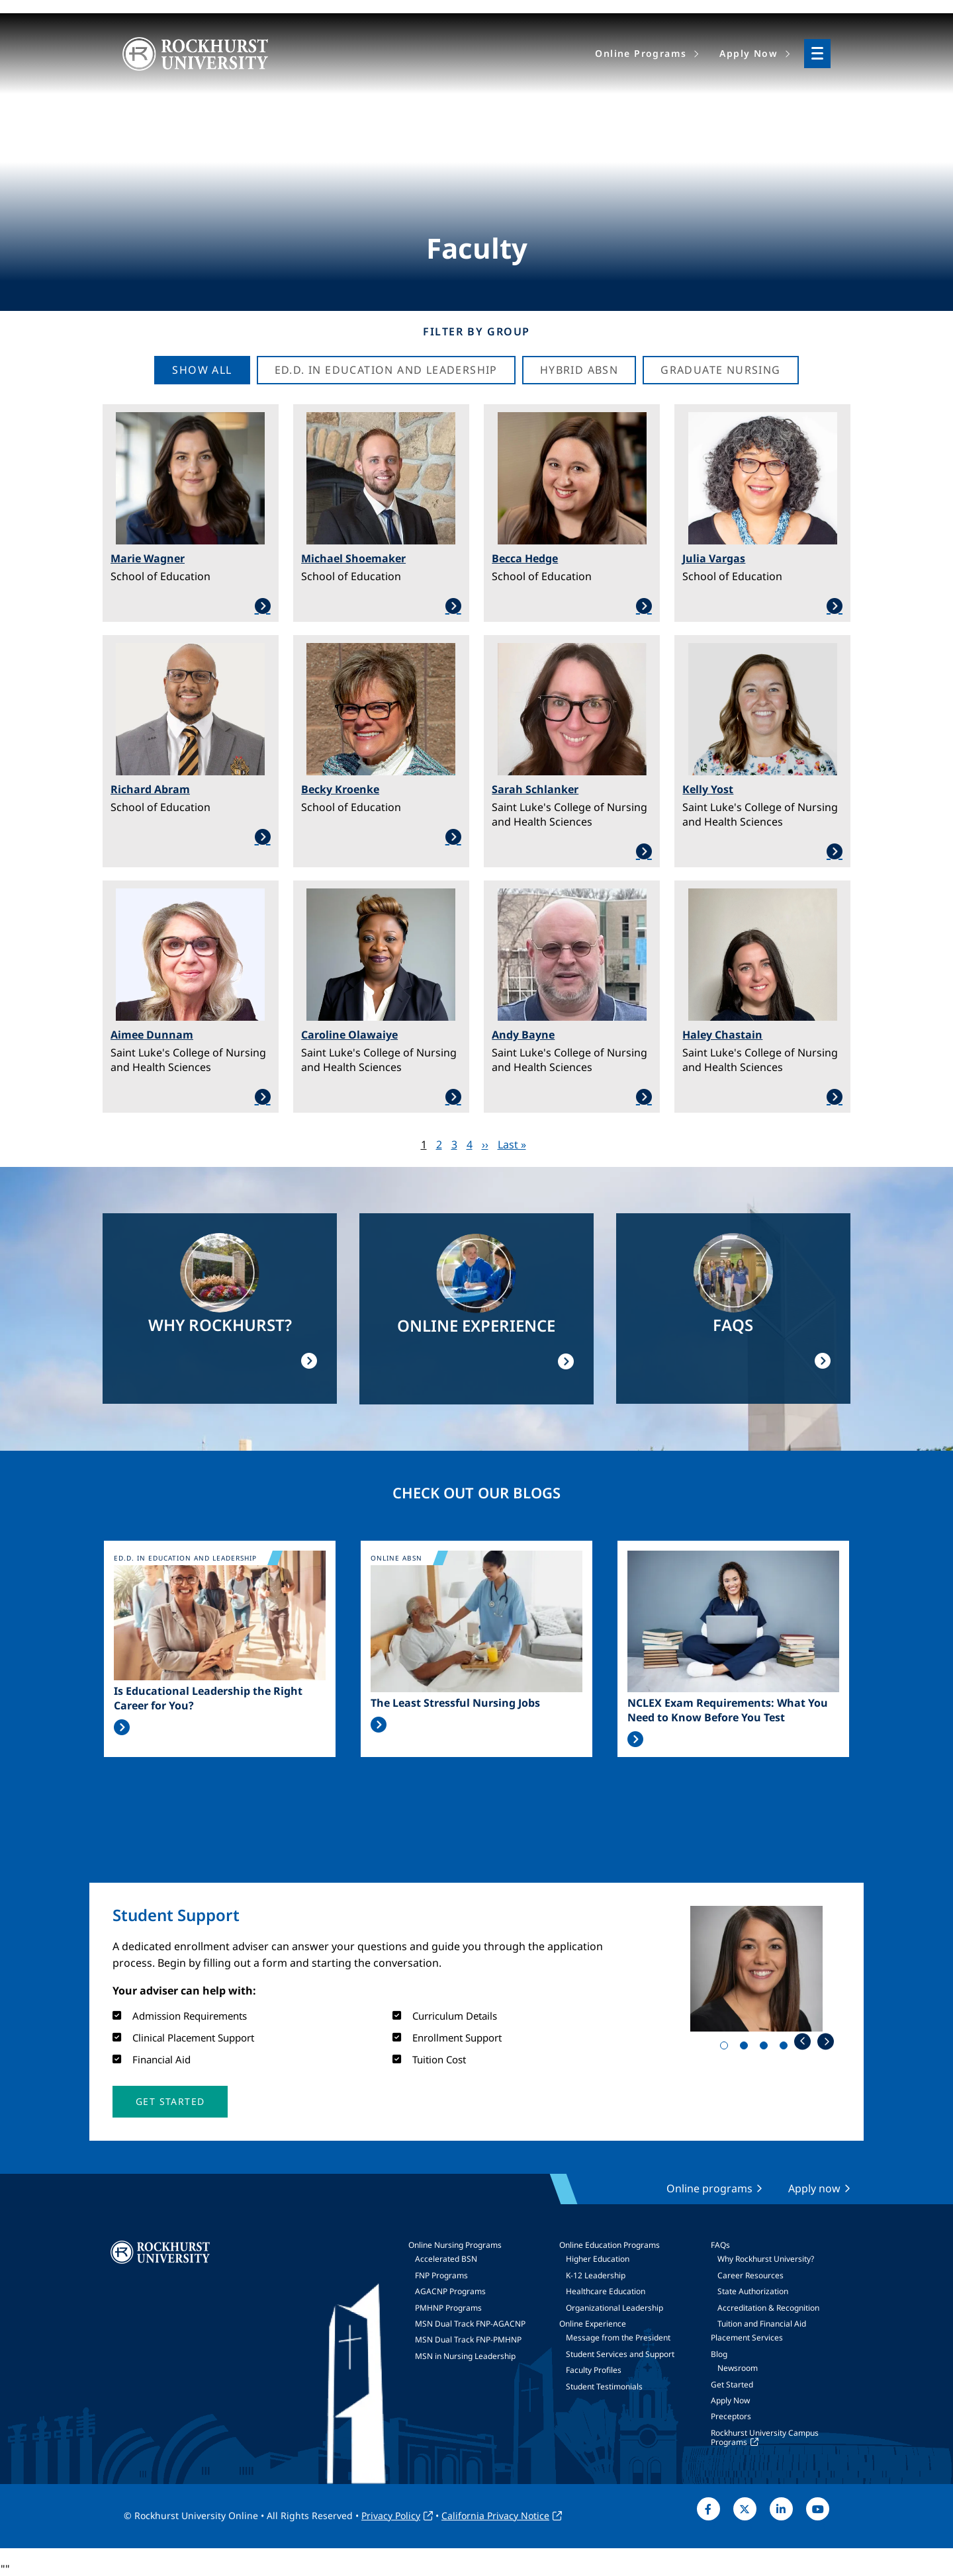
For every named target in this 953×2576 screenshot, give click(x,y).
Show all (202, 370)
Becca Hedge (525, 558)
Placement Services (747, 2337)
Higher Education (597, 2258)
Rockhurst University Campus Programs (765, 2437)
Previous (802, 2041)
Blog (719, 2354)
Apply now (814, 2188)
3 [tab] (766, 2048)
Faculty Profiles (593, 2370)
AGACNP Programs (450, 2291)
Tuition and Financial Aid (761, 2323)
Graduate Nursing (720, 370)
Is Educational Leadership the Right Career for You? (208, 1698)
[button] (170, 2102)
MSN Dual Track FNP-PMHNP (468, 2339)
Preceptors (731, 2416)
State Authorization (752, 2291)
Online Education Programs (609, 2245)
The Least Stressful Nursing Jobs (455, 1703)
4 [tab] (786, 2048)
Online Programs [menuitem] (640, 53)
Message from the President (618, 2337)
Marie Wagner (148, 558)
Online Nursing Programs (455, 2245)
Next (825, 2041)
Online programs (709, 2188)
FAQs (720, 2245)
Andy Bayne (523, 1034)
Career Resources (750, 2275)
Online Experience (592, 2323)
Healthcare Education (605, 2291)
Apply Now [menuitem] (748, 53)
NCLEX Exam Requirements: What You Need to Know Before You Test (727, 1710)
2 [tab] (746, 2048)
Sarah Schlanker (535, 789)
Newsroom (737, 2368)
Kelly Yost (707, 789)
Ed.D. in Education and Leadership (386, 370)
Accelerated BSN (446, 2258)
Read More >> (122, 1727)
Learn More (191, 606)
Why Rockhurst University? (765, 2258)
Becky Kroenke (340, 789)
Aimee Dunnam (152, 1034)
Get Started (732, 2384)
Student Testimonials (604, 2386)
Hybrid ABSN (579, 370)
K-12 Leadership (595, 2275)
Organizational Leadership (614, 2307)
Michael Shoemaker (353, 558)
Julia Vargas (713, 558)
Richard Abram (150, 789)
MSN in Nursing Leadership (465, 2356)
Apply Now (730, 2400)
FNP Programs (441, 2275)
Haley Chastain (722, 1034)
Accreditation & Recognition (768, 2307)
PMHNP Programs (448, 2307)
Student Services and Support (620, 2354)
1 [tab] (726, 2048)
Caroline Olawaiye (349, 1034)
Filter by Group (476, 331)
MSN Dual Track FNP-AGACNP (470, 2323)
